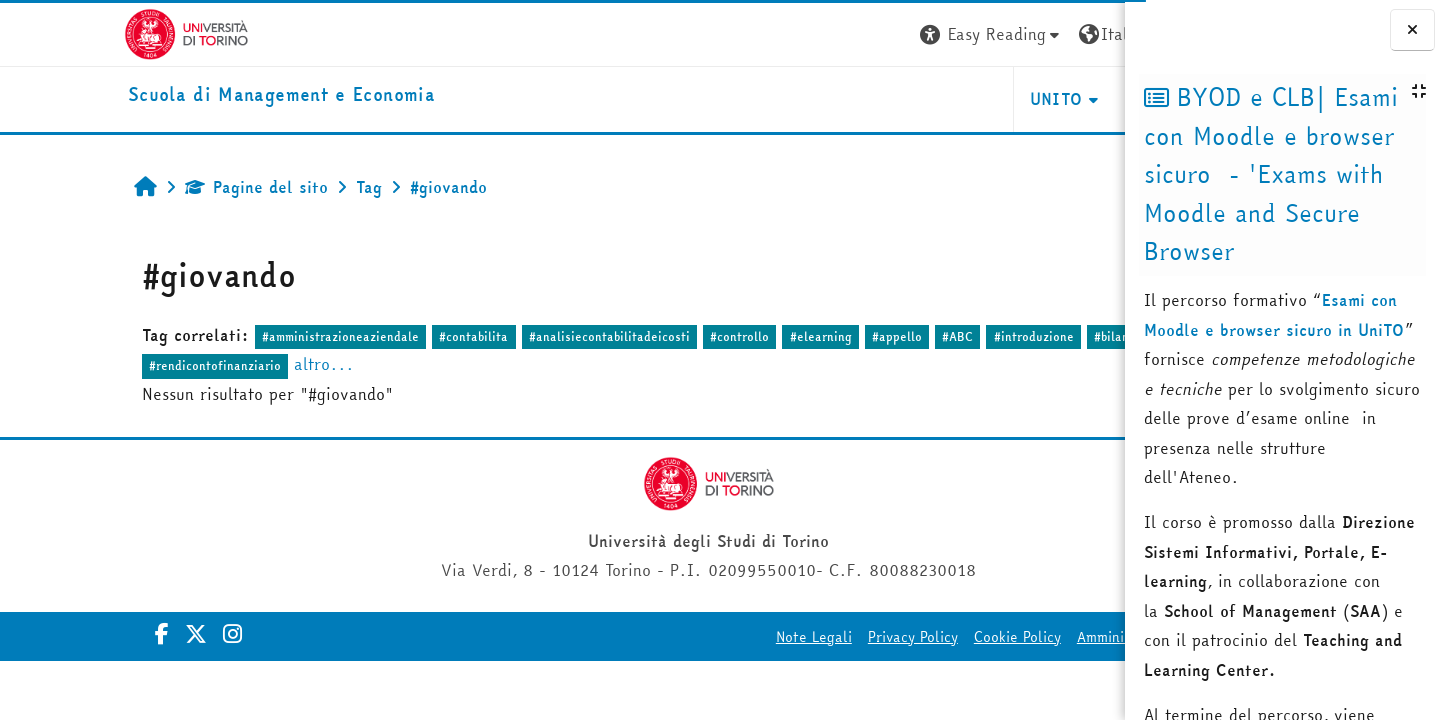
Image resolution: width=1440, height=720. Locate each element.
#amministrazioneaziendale (226, 336)
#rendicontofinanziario (101, 365)
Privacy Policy (744, 637)
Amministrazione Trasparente (1005, 637)
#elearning (707, 336)
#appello (783, 336)
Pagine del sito (142, 187)
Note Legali (645, 637)
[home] (157, 95)
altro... (210, 364)
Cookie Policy (848, 637)
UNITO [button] (887, 99)
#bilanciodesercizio (1035, 336)
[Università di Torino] (62, 32)
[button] (823, 34)
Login (1088, 34)
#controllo (625, 336)
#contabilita (360, 336)
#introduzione (920, 336)
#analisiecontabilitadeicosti (495, 336)
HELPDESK (1003, 99)
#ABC (843, 336)
